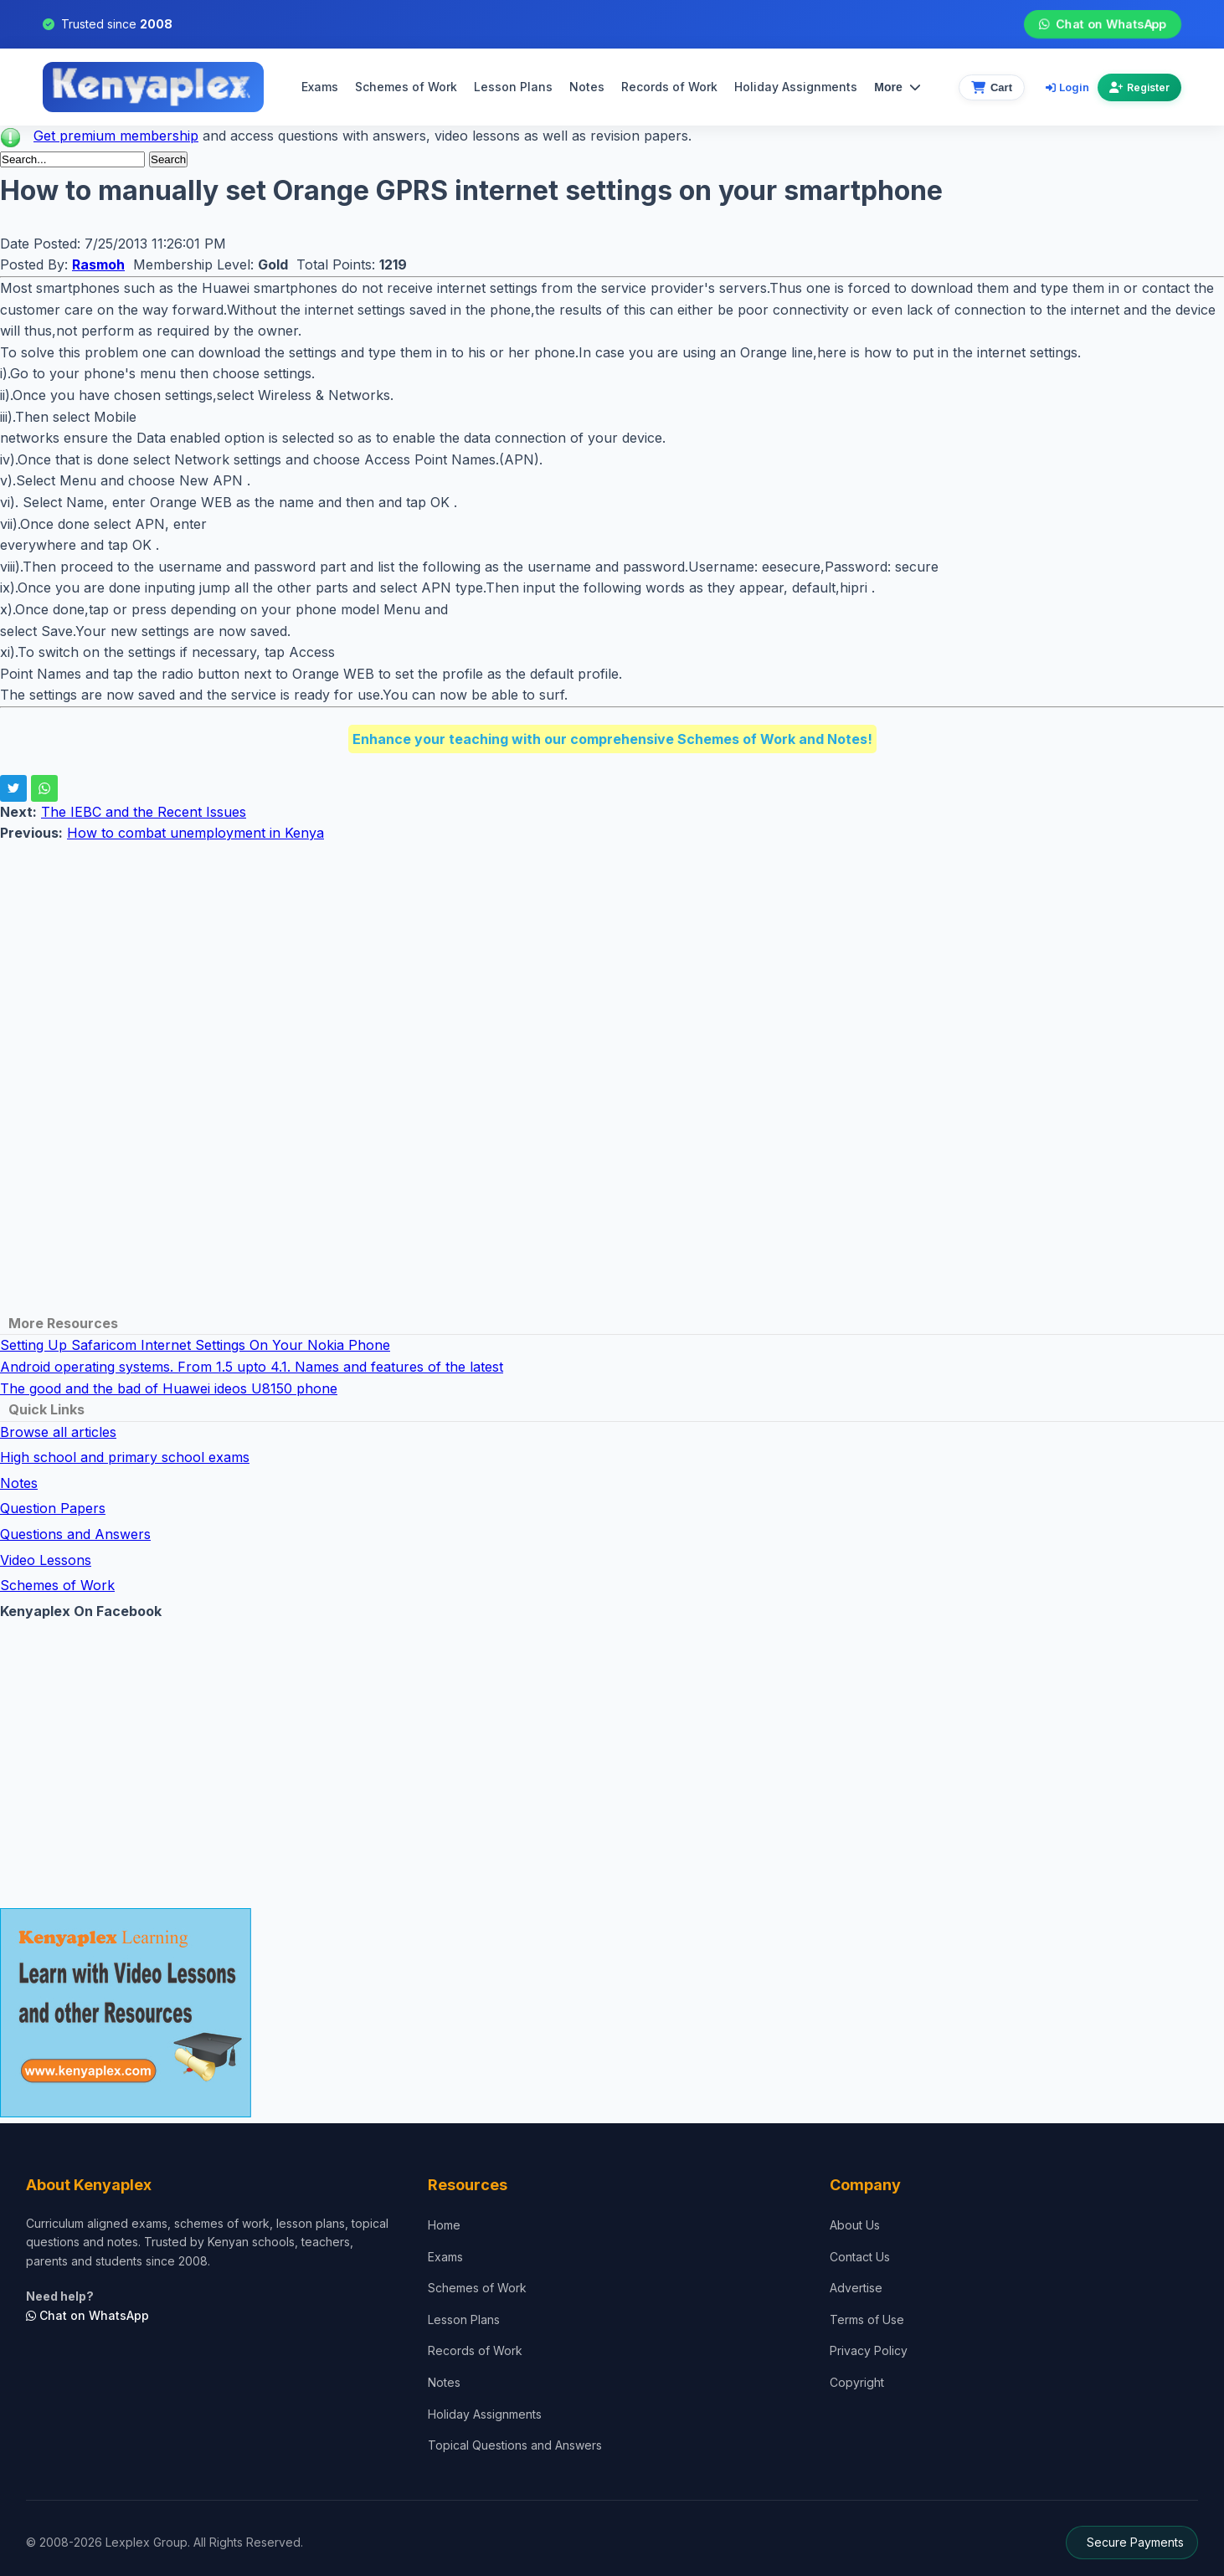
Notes (586, 87)
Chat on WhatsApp (1102, 24)
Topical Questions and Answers (515, 2445)
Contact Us (860, 2257)
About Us (855, 2225)
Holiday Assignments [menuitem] (795, 87)
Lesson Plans (513, 87)
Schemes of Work (406, 87)
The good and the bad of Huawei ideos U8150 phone (168, 1388)
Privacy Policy (869, 2350)
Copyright (857, 2382)
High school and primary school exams (124, 1457)
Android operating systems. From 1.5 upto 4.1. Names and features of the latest (251, 1366)
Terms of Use (867, 2319)
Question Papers (52, 1508)
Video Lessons (45, 1560)
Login (1067, 87)
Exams (319, 87)
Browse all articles (58, 1432)
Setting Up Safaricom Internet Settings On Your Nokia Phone (195, 1345)
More (897, 87)
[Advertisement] (502, 961)
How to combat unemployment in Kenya (195, 832)
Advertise (856, 2288)
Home (444, 2225)
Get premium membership (115, 135)
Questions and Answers (75, 1534)
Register (1139, 87)
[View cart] (992, 87)
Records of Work (669, 87)
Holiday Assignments (485, 2414)
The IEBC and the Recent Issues (143, 811)
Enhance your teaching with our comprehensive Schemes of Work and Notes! (612, 739)
